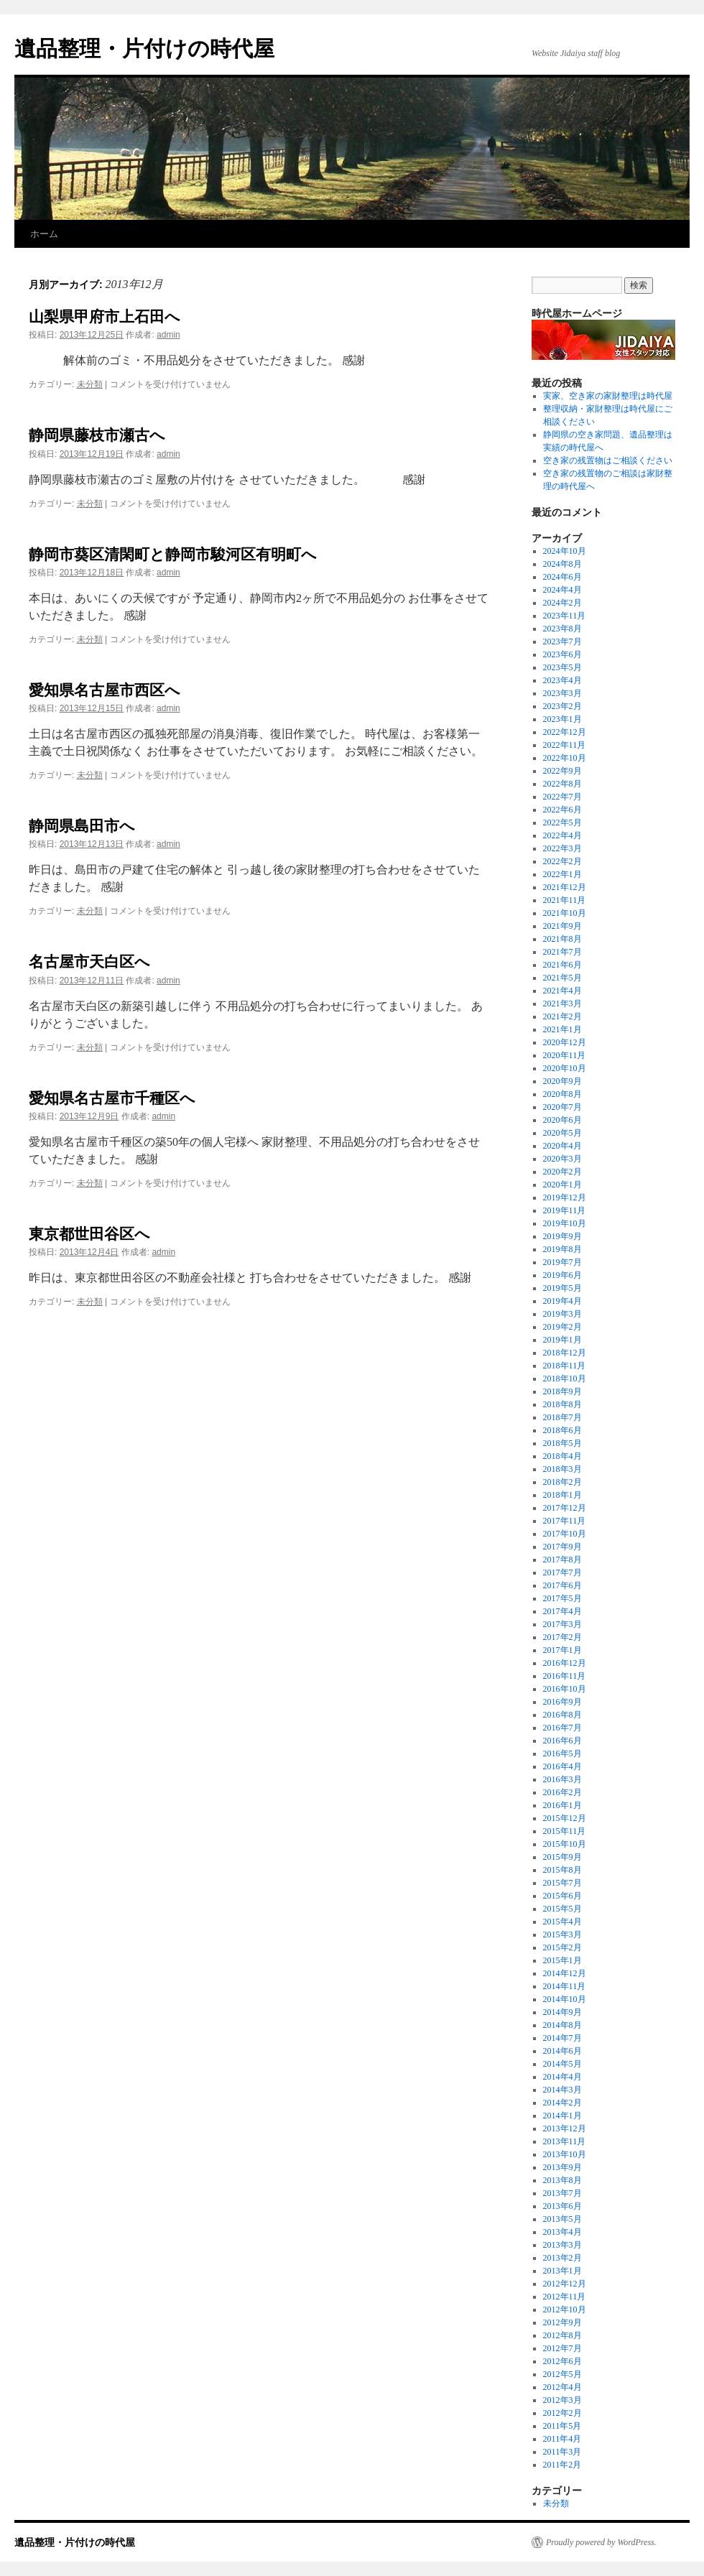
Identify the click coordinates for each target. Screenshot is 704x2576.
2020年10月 (564, 1068)
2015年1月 (562, 1960)
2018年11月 (564, 1366)
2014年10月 (564, 1999)
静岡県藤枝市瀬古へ (97, 435)
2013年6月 (562, 2206)
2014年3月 (562, 2090)
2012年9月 (562, 2322)
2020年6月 (562, 1120)
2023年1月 (562, 719)
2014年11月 (564, 1986)
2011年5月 (562, 2426)
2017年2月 (562, 1637)
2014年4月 (562, 2077)
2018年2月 (562, 1482)
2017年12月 (564, 1508)
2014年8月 (562, 2025)
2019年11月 (564, 1210)
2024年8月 (562, 564)
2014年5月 (562, 2064)
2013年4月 (562, 2232)
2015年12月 (564, 1818)
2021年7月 (562, 952)
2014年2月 (562, 2103)
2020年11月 (564, 1055)
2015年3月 (562, 1934)
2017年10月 (564, 1534)
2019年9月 (562, 1236)
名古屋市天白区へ (89, 961)
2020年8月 (562, 1094)
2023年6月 (562, 654)
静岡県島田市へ (82, 825)
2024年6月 (562, 577)
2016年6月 (562, 1741)
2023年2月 (562, 706)
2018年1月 (562, 1495)
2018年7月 (562, 1417)
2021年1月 (562, 1029)
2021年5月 (562, 978)
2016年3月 (562, 1779)
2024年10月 (564, 551)
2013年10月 (564, 2154)
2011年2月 (562, 2465)
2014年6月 (562, 2051)
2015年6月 (562, 1896)
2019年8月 (562, 1249)
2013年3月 (562, 2245)
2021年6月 (562, 965)
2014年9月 (562, 2012)
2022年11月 (564, 745)
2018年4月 (562, 1456)
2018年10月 (564, 1378)
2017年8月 (562, 1560)
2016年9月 (562, 1702)
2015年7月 (562, 1883)
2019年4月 (562, 1301)
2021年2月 (562, 1016)
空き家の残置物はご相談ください (607, 460)
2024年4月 (562, 590)
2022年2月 (562, 861)
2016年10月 (564, 1689)
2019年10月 (564, 1223)
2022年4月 (562, 835)
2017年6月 (562, 1585)
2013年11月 (564, 2141)
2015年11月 (564, 1831)
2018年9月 (562, 1391)
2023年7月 (562, 641)
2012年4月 (562, 2387)
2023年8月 (562, 629)
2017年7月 (562, 1572)
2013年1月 (562, 2271)
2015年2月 (562, 1947)
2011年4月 (562, 2439)
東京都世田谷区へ (89, 1234)
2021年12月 (564, 887)
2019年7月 (562, 1262)
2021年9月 (562, 926)
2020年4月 (562, 1146)
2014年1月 (562, 2116)
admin (168, 335)
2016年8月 (562, 1715)
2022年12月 (564, 732)
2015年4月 (562, 1922)
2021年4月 (562, 991)
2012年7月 (562, 2348)
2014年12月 (564, 1973)
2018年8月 (562, 1404)
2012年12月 (564, 2284)
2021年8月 (562, 939)
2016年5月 (562, 1753)
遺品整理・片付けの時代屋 (144, 48)
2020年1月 (562, 1185)
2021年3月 (562, 1004)
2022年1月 (562, 874)
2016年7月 (562, 1728)
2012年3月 (562, 2400)
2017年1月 (562, 1650)
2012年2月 (562, 2413)
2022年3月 (562, 848)
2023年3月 (562, 693)
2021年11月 (564, 900)
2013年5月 (562, 2219)
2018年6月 (562, 1430)
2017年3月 (562, 1624)
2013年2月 (562, 2258)
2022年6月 (562, 810)
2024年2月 (562, 603)
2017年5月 (562, 1598)
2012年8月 (562, 2335)
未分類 (90, 384)
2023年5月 (562, 667)
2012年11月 (564, 2297)
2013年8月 (562, 2180)
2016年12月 (564, 1663)
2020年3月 (562, 1159)
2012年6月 (562, 2361)
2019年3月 (562, 1314)
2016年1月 (562, 1805)
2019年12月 (564, 1197)
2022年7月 (562, 797)
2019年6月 (562, 1275)
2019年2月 (562, 1327)
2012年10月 (564, 2309)
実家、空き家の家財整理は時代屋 (607, 396)
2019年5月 (562, 1288)
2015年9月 (562, 1857)
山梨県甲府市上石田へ (104, 316)
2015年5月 (562, 1909)
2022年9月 (562, 771)
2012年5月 (562, 2374)
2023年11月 (564, 616)
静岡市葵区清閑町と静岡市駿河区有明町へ (173, 554)
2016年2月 (562, 1792)
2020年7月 (562, 1107)
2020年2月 (562, 1172)
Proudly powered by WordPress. (601, 2542)
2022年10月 (564, 758)
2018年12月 (564, 1353)
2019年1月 (562, 1340)
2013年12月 (564, 2128)
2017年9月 (562, 1547)
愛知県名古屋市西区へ (104, 690)
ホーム (44, 233)
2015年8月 (562, 1870)
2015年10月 (564, 1844)
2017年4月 (562, 1611)
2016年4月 (562, 1766)
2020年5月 (562, 1133)
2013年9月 (562, 2167)
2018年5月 (562, 1443)
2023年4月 (562, 680)
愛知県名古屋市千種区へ (112, 1098)
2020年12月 (564, 1042)
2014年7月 (562, 2038)
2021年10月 (564, 913)
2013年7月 (562, 2193)
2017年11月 (564, 1521)
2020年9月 (562, 1081)
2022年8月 (562, 784)
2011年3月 (562, 2452)
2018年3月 (562, 1469)
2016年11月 (564, 1676)
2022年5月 (562, 822)
